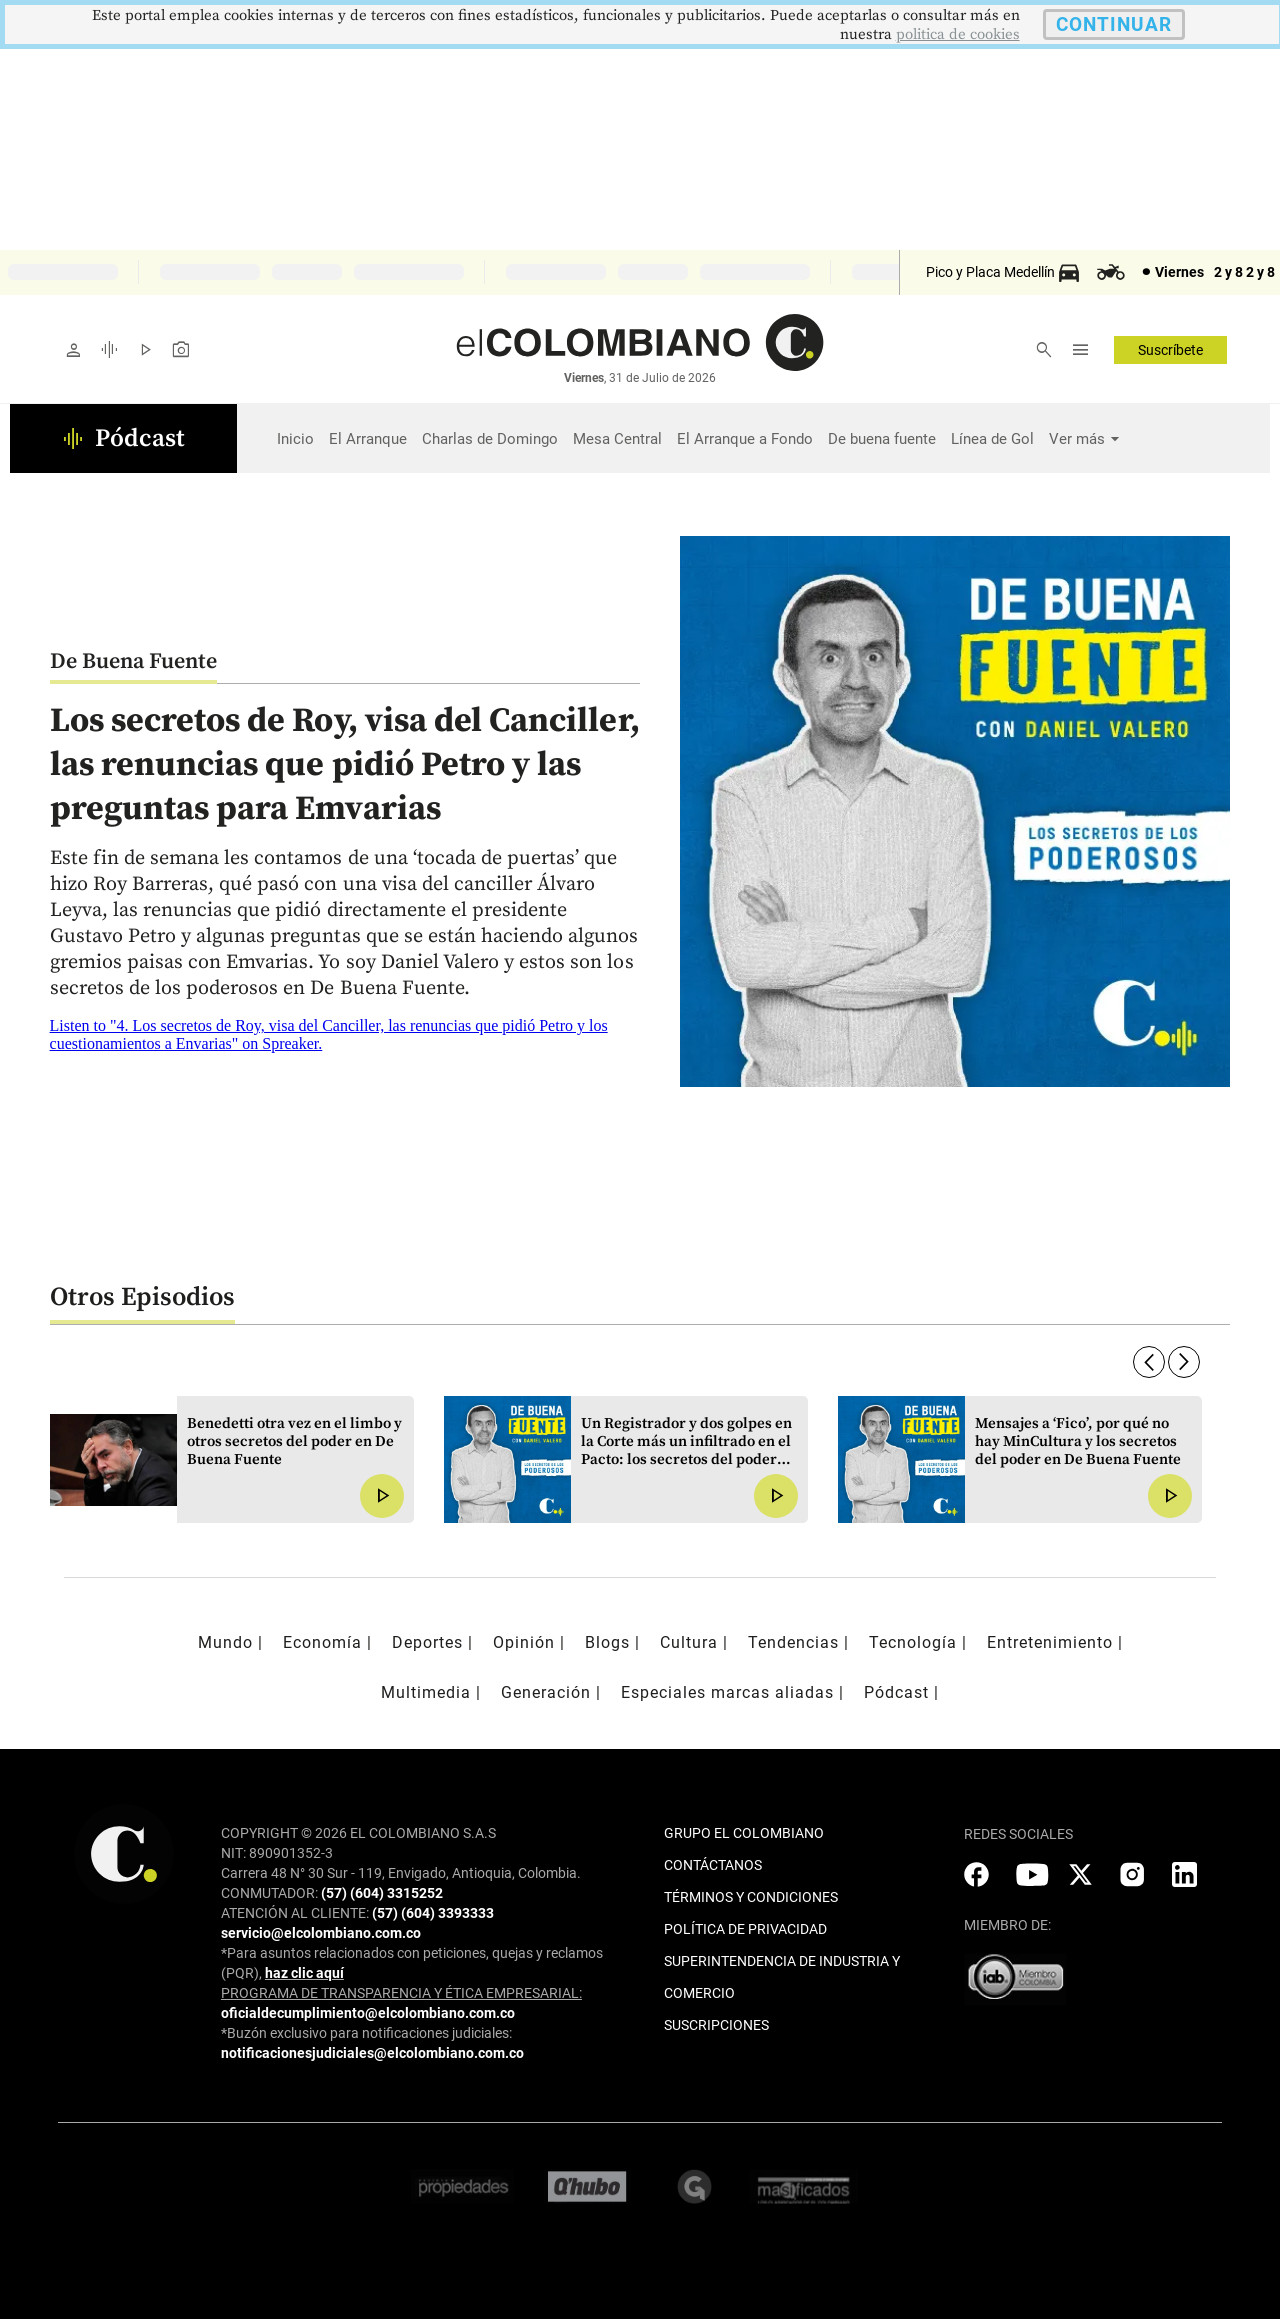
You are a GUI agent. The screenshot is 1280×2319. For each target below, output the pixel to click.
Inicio (295, 439)
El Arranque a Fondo (745, 439)
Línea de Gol (992, 439)
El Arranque (368, 439)
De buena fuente (882, 439)
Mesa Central (617, 439)
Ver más (1077, 439)
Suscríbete (1170, 350)
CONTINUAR (1114, 24)
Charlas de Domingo (490, 439)
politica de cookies (958, 34)
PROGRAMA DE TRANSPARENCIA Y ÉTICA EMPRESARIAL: (401, 1993)
